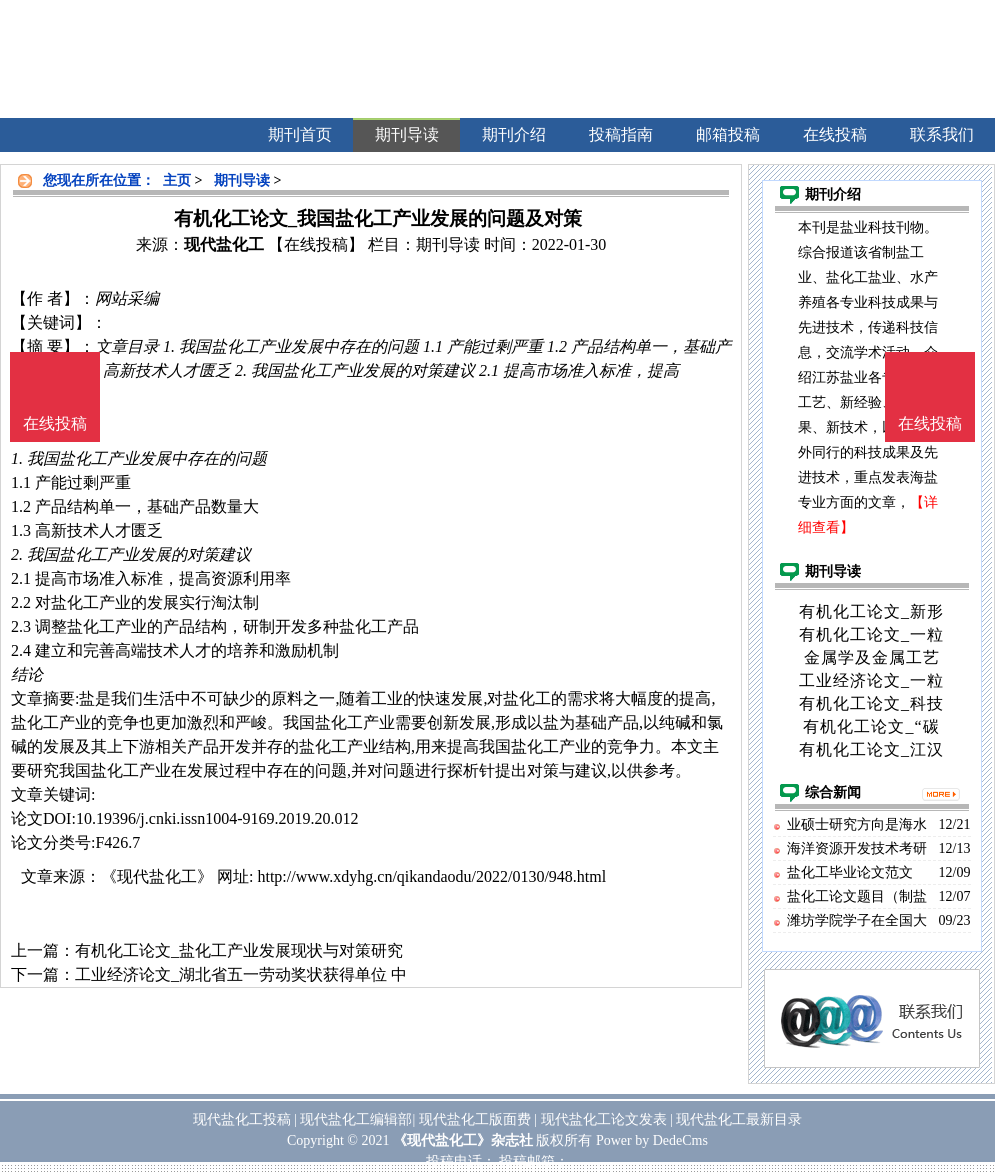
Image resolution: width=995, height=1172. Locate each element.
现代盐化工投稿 (242, 1119)
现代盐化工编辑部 (356, 1119)
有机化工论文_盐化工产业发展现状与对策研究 (239, 950)
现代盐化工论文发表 (604, 1119)
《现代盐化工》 (157, 876)
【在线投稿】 (316, 244)
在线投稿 (930, 423)
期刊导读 (242, 180)
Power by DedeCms (652, 1140)
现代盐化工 (224, 244)
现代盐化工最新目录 (739, 1119)
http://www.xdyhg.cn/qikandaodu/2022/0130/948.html (431, 876)
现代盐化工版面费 (475, 1119)
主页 (177, 180)
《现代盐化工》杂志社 (463, 1140)
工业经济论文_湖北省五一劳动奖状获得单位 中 (241, 974)
